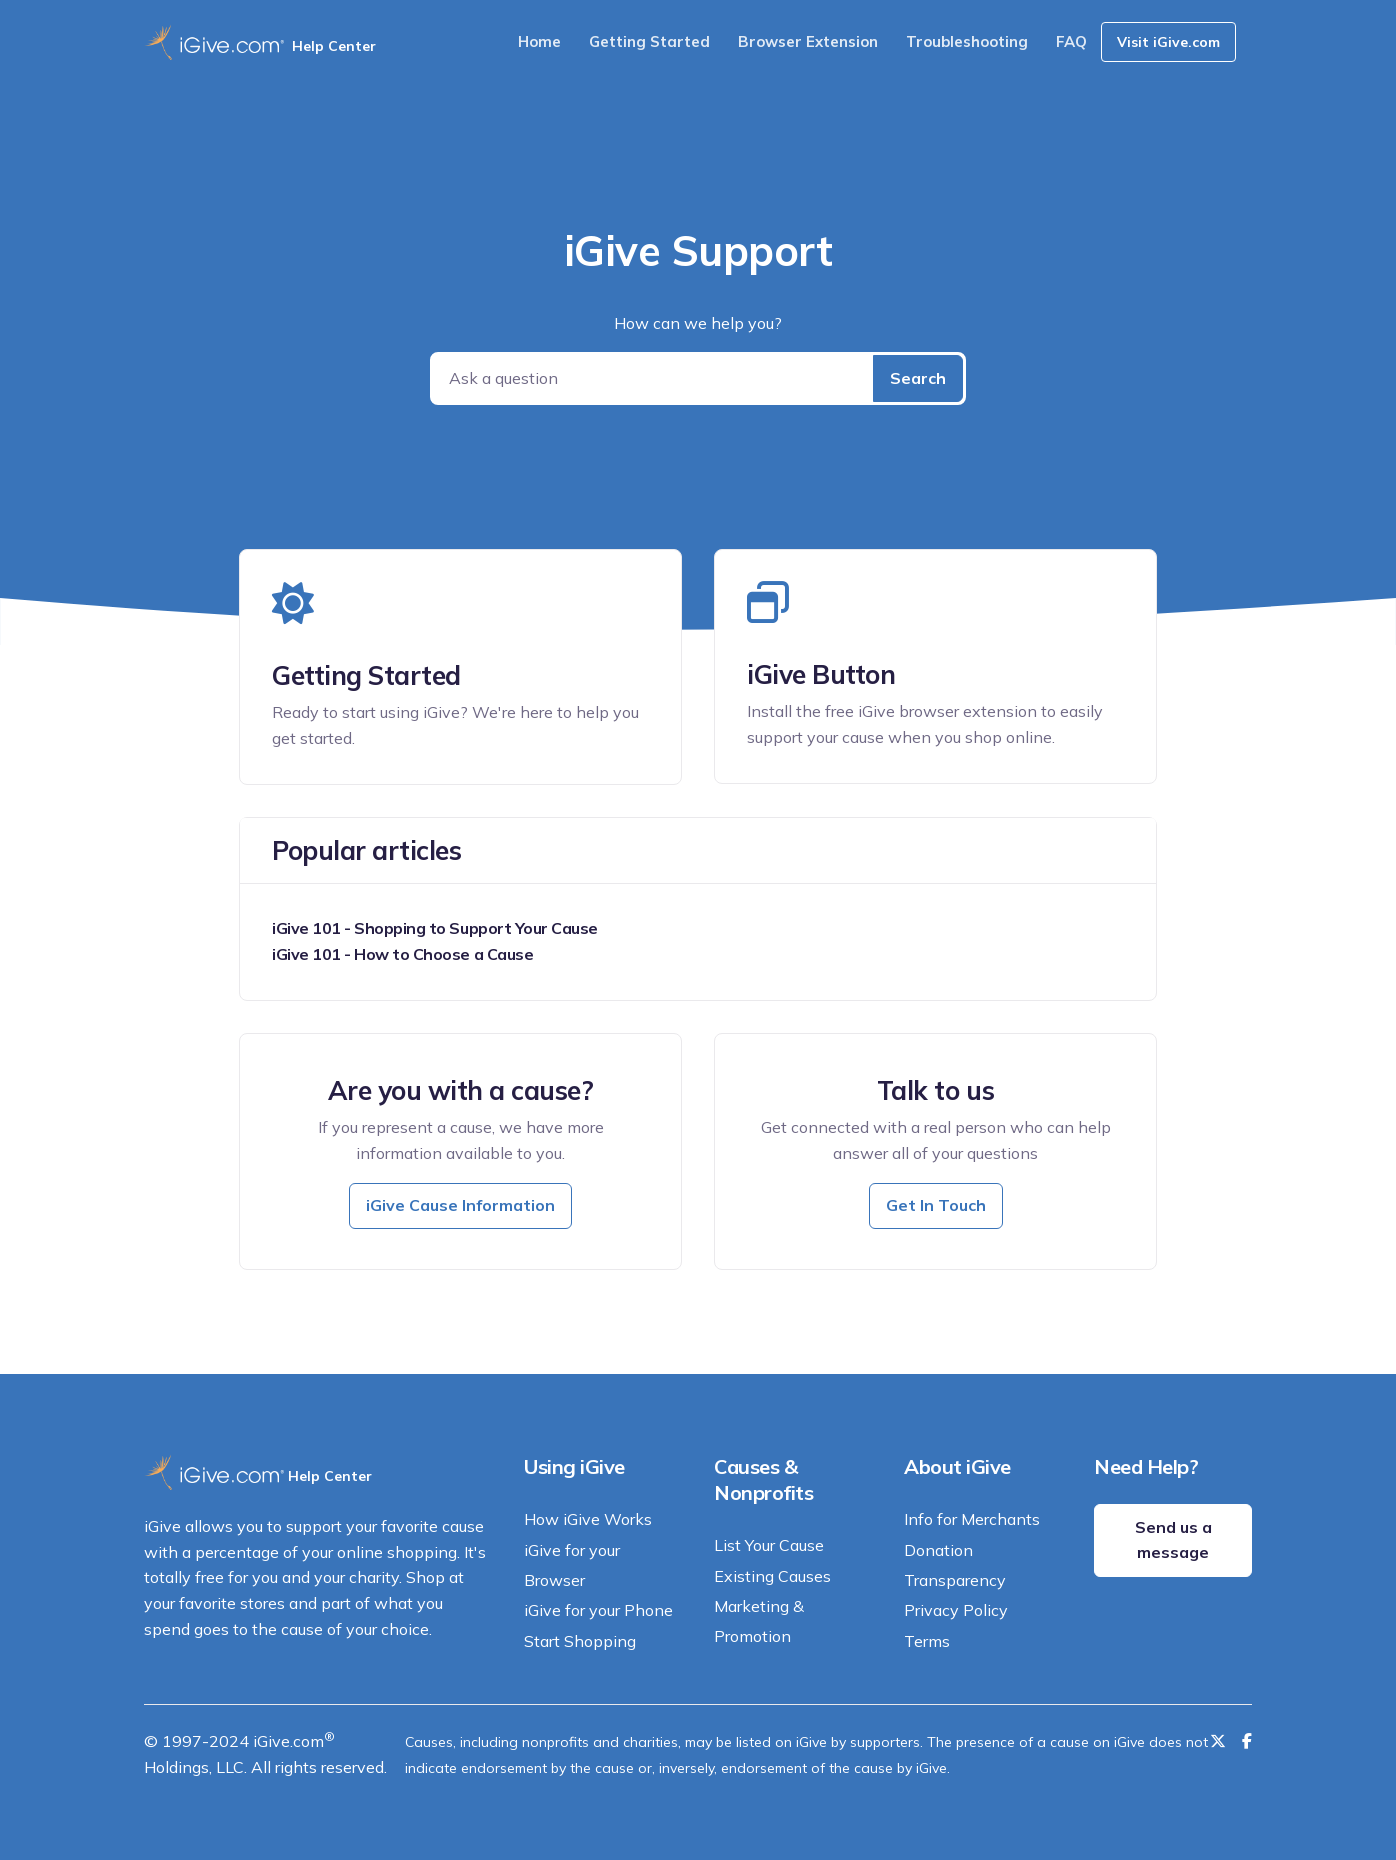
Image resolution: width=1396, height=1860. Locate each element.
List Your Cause (769, 1545)
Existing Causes (772, 1576)
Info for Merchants (972, 1519)
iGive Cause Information (460, 1205)
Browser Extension (808, 41)
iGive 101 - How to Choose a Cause (402, 954)
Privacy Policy (956, 1610)
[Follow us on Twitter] (1218, 1741)
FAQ (1071, 41)
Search (918, 378)
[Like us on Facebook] (1247, 1741)
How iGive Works (588, 1519)
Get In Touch (936, 1205)
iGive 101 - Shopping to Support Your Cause (435, 928)
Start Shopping (580, 1641)
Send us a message (1173, 1540)
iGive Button (821, 674)
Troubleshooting (967, 41)
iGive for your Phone (598, 1610)
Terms (927, 1641)
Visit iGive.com (1168, 42)
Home (539, 41)
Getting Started (649, 41)
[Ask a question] (653, 378)
